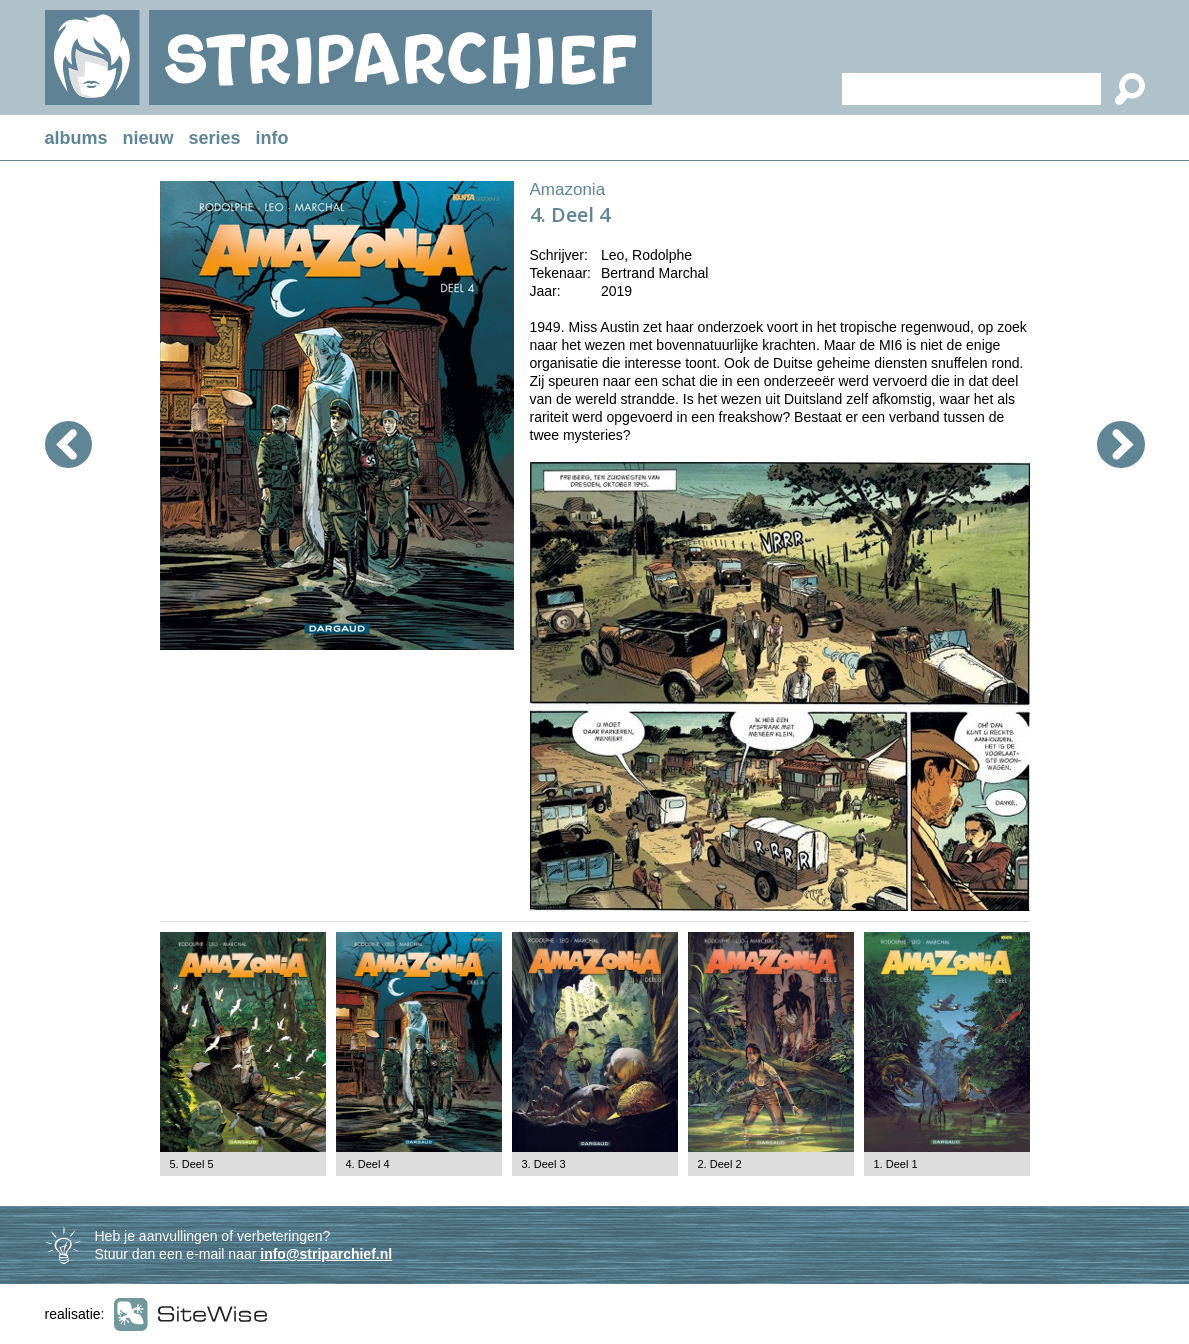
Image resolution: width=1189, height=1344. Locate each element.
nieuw (148, 138)
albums (76, 138)
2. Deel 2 (720, 1164)
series (215, 138)
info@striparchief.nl (326, 1254)
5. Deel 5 (192, 1164)
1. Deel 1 (896, 1164)
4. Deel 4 (368, 1164)
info (272, 138)
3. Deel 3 (544, 1164)
